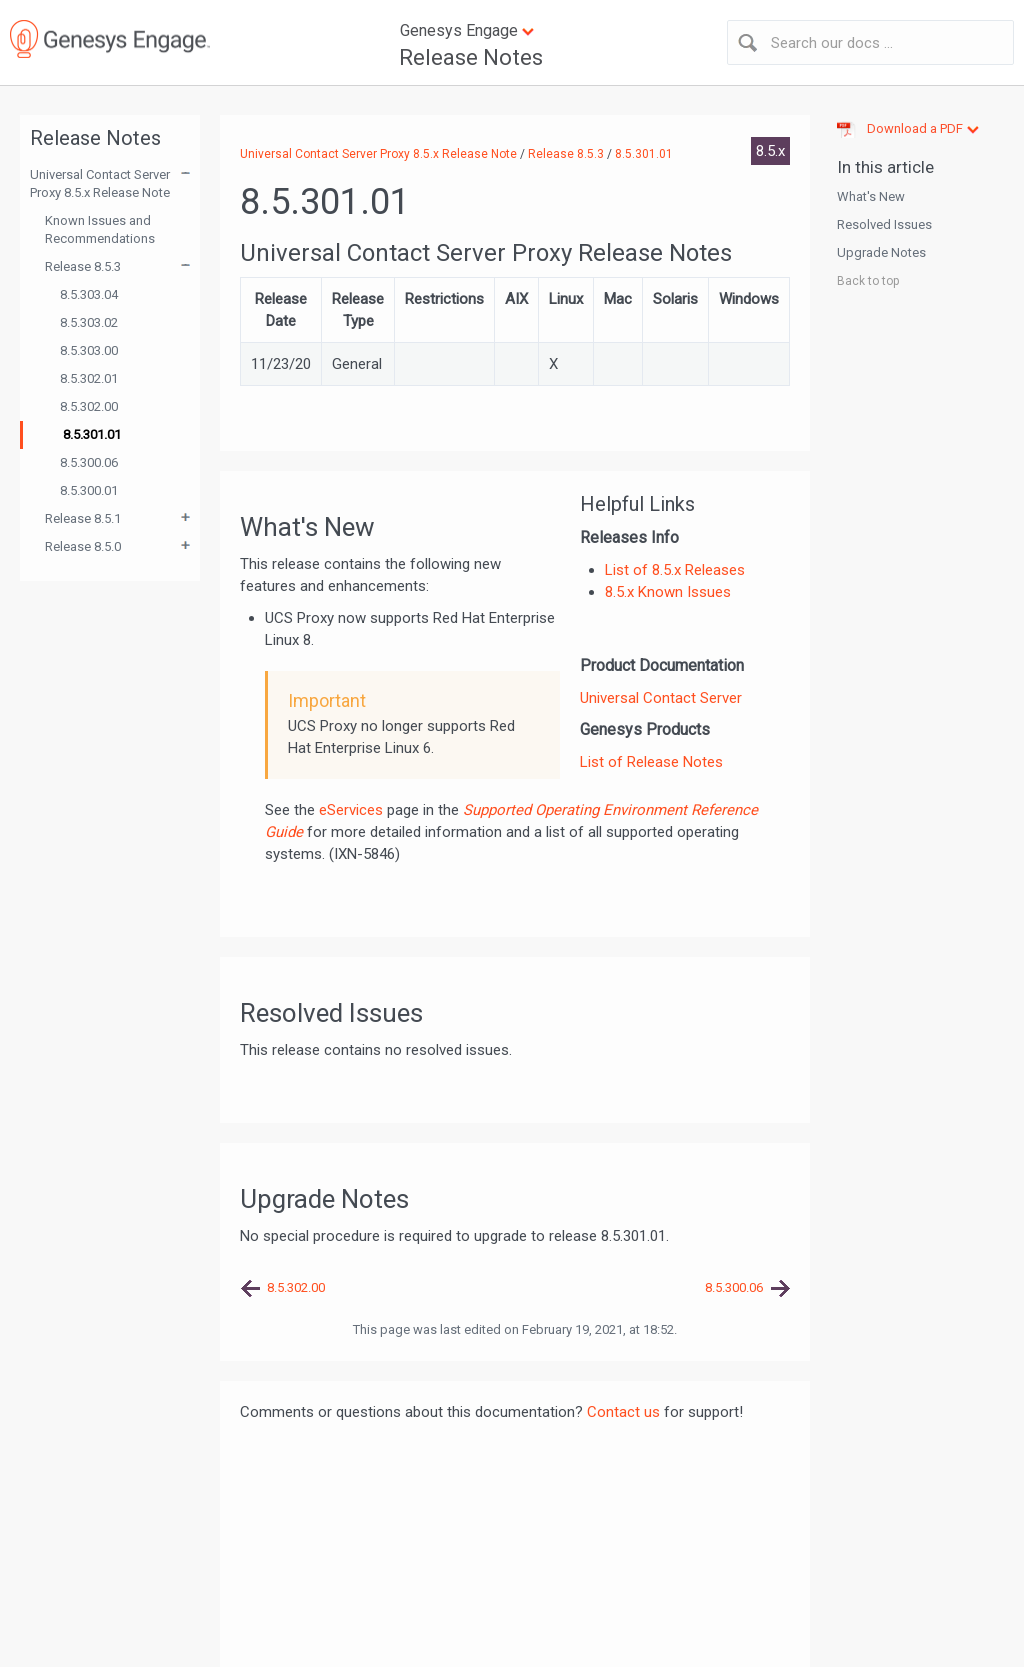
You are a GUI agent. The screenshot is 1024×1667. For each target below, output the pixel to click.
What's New (871, 196)
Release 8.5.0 (83, 546)
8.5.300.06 (89, 462)
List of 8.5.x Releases (675, 570)
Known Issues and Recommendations (100, 229)
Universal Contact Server (661, 698)
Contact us (623, 1412)
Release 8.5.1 (83, 518)
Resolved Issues (884, 224)
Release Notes (471, 57)
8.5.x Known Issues (668, 592)
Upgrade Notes (881, 252)
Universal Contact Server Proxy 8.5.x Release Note (100, 183)
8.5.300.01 (89, 490)
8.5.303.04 (89, 294)
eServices (351, 810)
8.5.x (770, 151)
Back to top (868, 281)
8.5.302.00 (89, 406)
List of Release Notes (651, 762)
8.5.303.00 (89, 350)
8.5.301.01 (92, 434)
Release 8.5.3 (83, 266)
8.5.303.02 (89, 322)
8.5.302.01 (89, 378)
